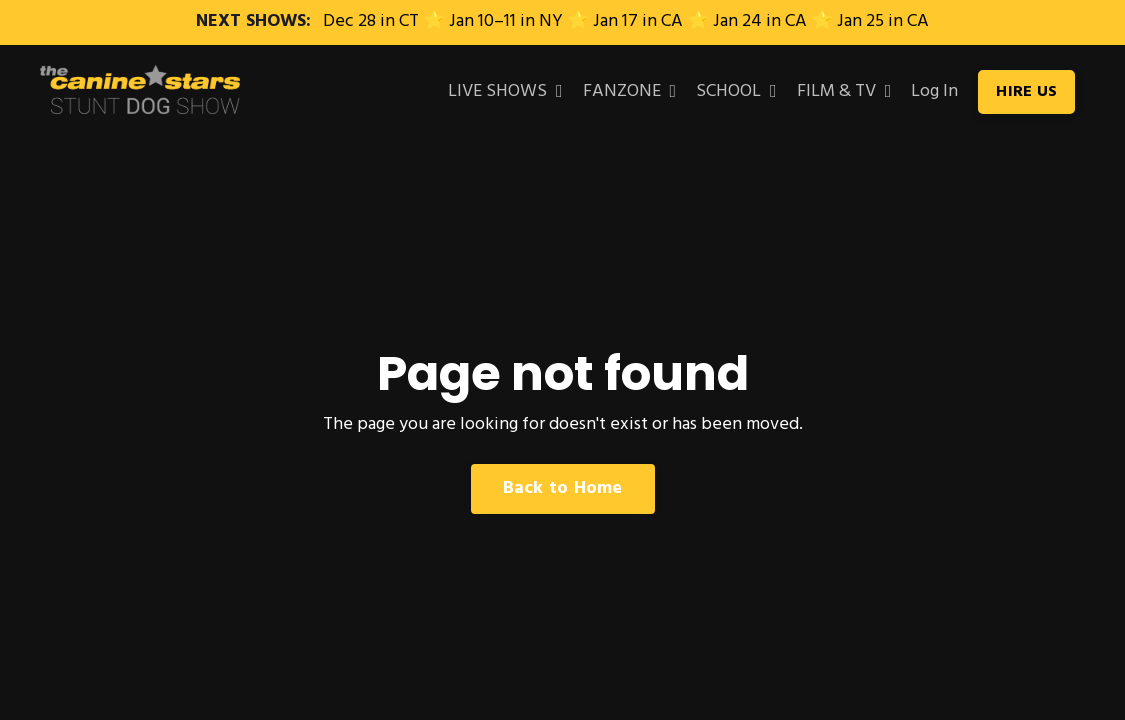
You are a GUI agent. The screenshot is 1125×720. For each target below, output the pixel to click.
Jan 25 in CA (883, 21)
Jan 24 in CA (760, 21)
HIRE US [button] (1026, 92)
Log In (934, 91)
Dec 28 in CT (371, 21)
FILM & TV (844, 92)
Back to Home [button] (563, 488)
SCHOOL (736, 92)
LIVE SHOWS (505, 92)
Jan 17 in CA (638, 21)
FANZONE (630, 92)
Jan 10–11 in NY (506, 21)
